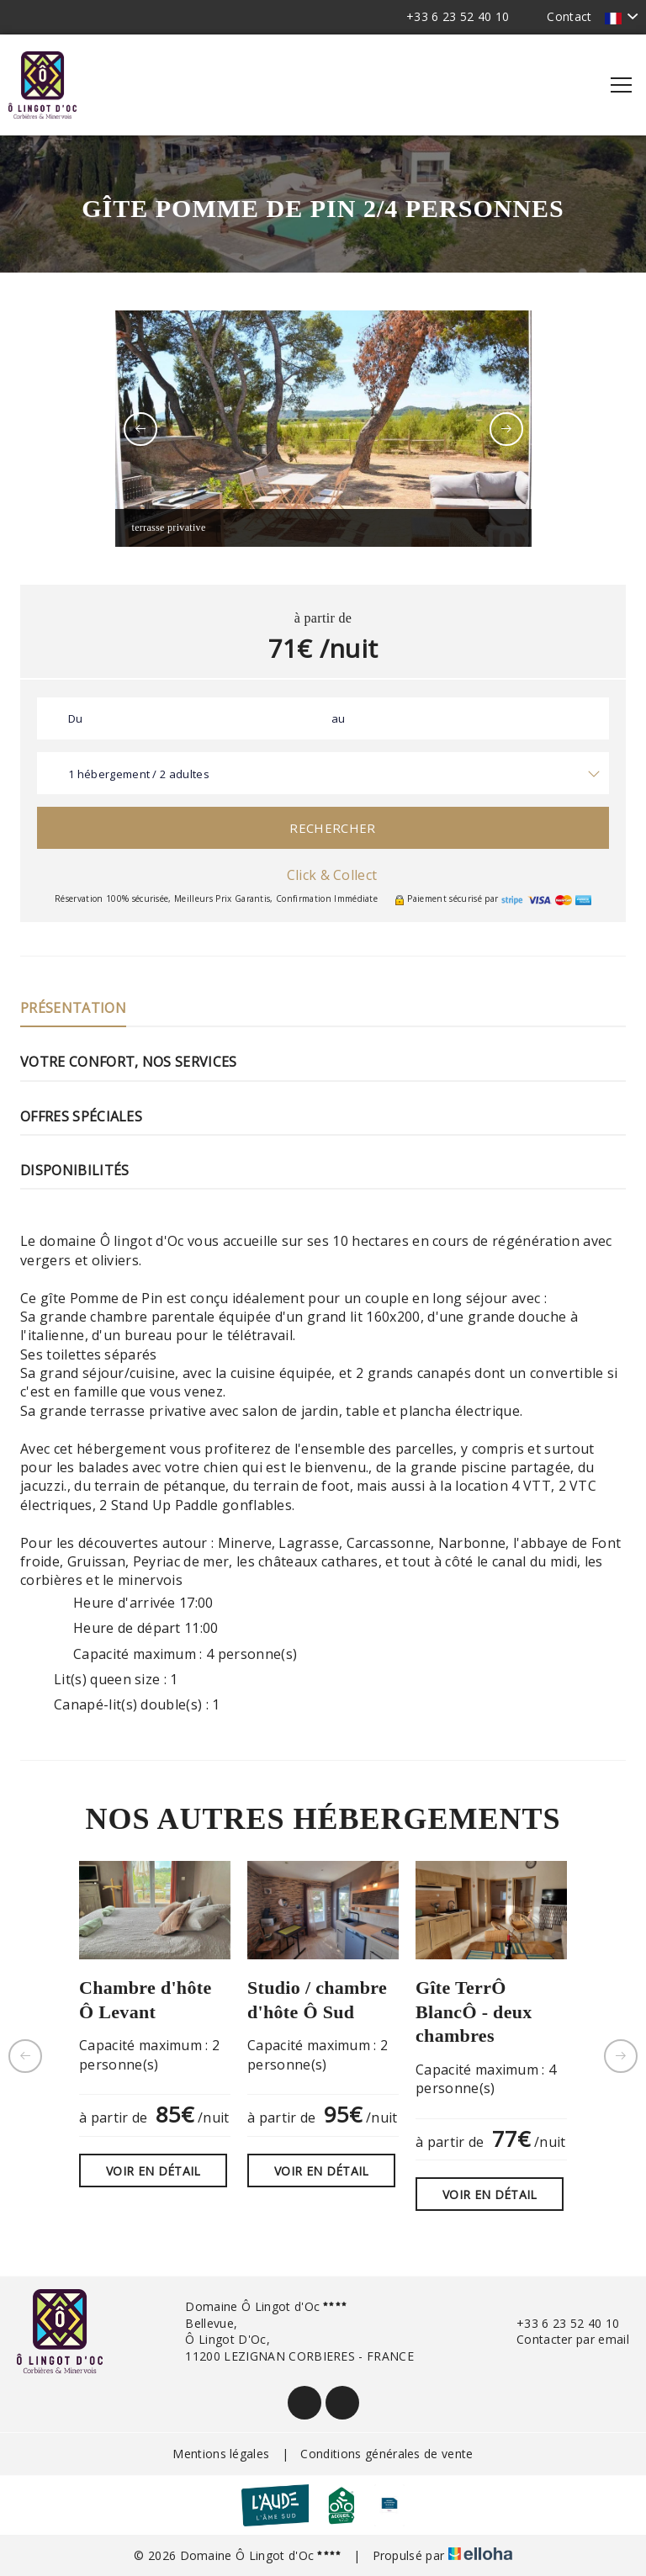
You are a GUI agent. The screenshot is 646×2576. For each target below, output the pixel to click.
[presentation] (140, 429)
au (338, 718)
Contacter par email (563, 2339)
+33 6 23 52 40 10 (558, 2323)
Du (75, 718)
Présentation (73, 1008)
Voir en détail (153, 2171)
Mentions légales (220, 2454)
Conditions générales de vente (386, 2454)
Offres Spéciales (81, 1116)
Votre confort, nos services (128, 1061)
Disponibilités (74, 1170)
